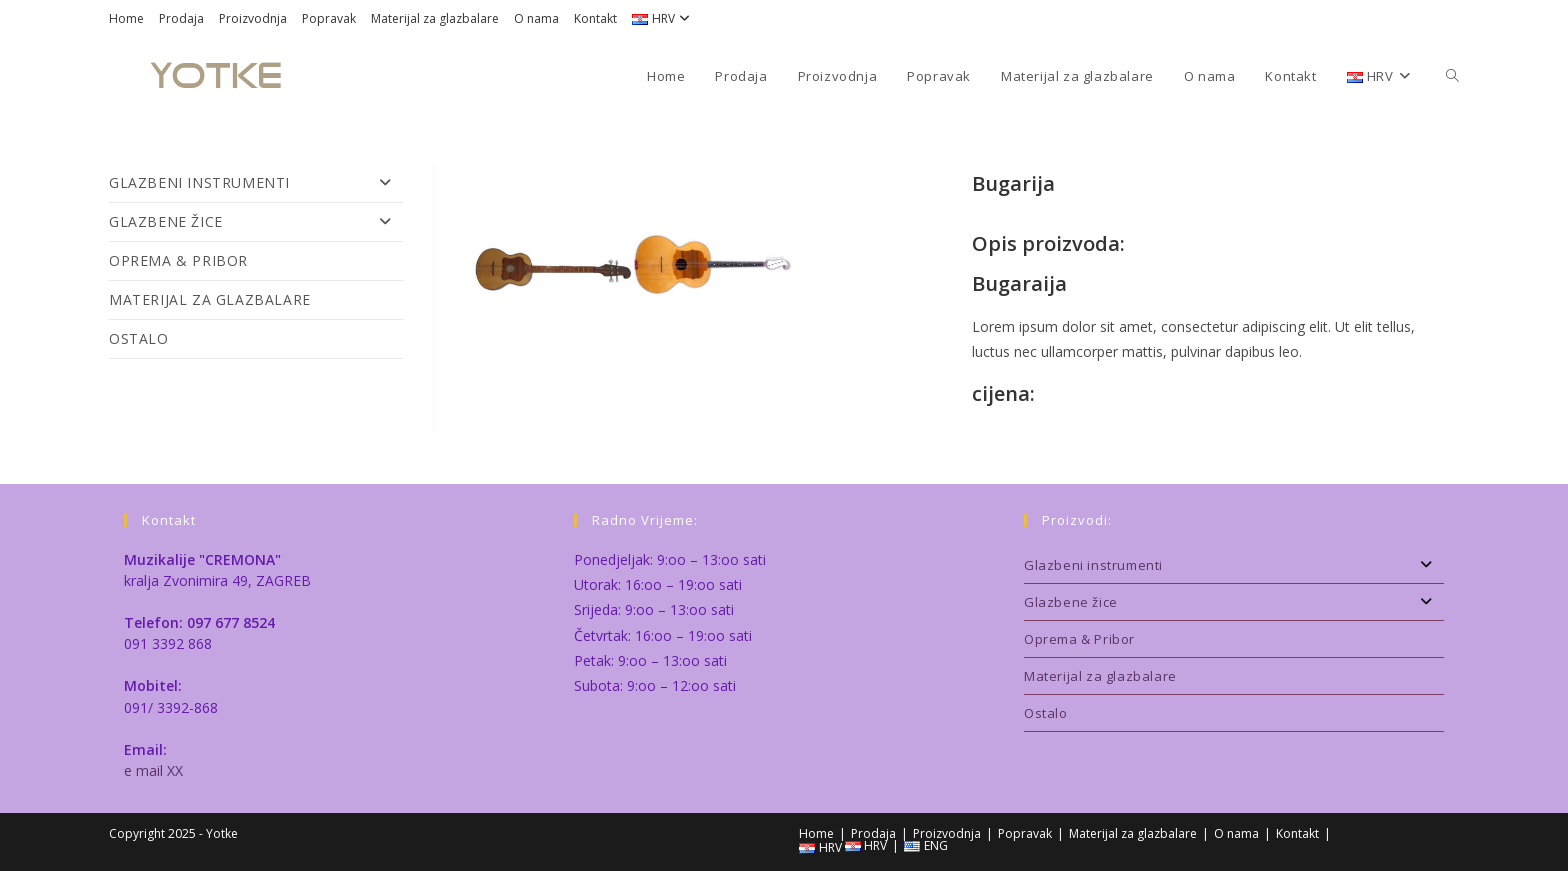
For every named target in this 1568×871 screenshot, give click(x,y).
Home (126, 18)
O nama (536, 18)
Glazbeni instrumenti (256, 183)
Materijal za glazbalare (435, 18)
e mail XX (153, 770)
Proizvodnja (253, 18)
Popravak (329, 18)
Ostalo (139, 338)
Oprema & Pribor (178, 260)
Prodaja (181, 18)
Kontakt (595, 18)
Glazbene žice (256, 222)
